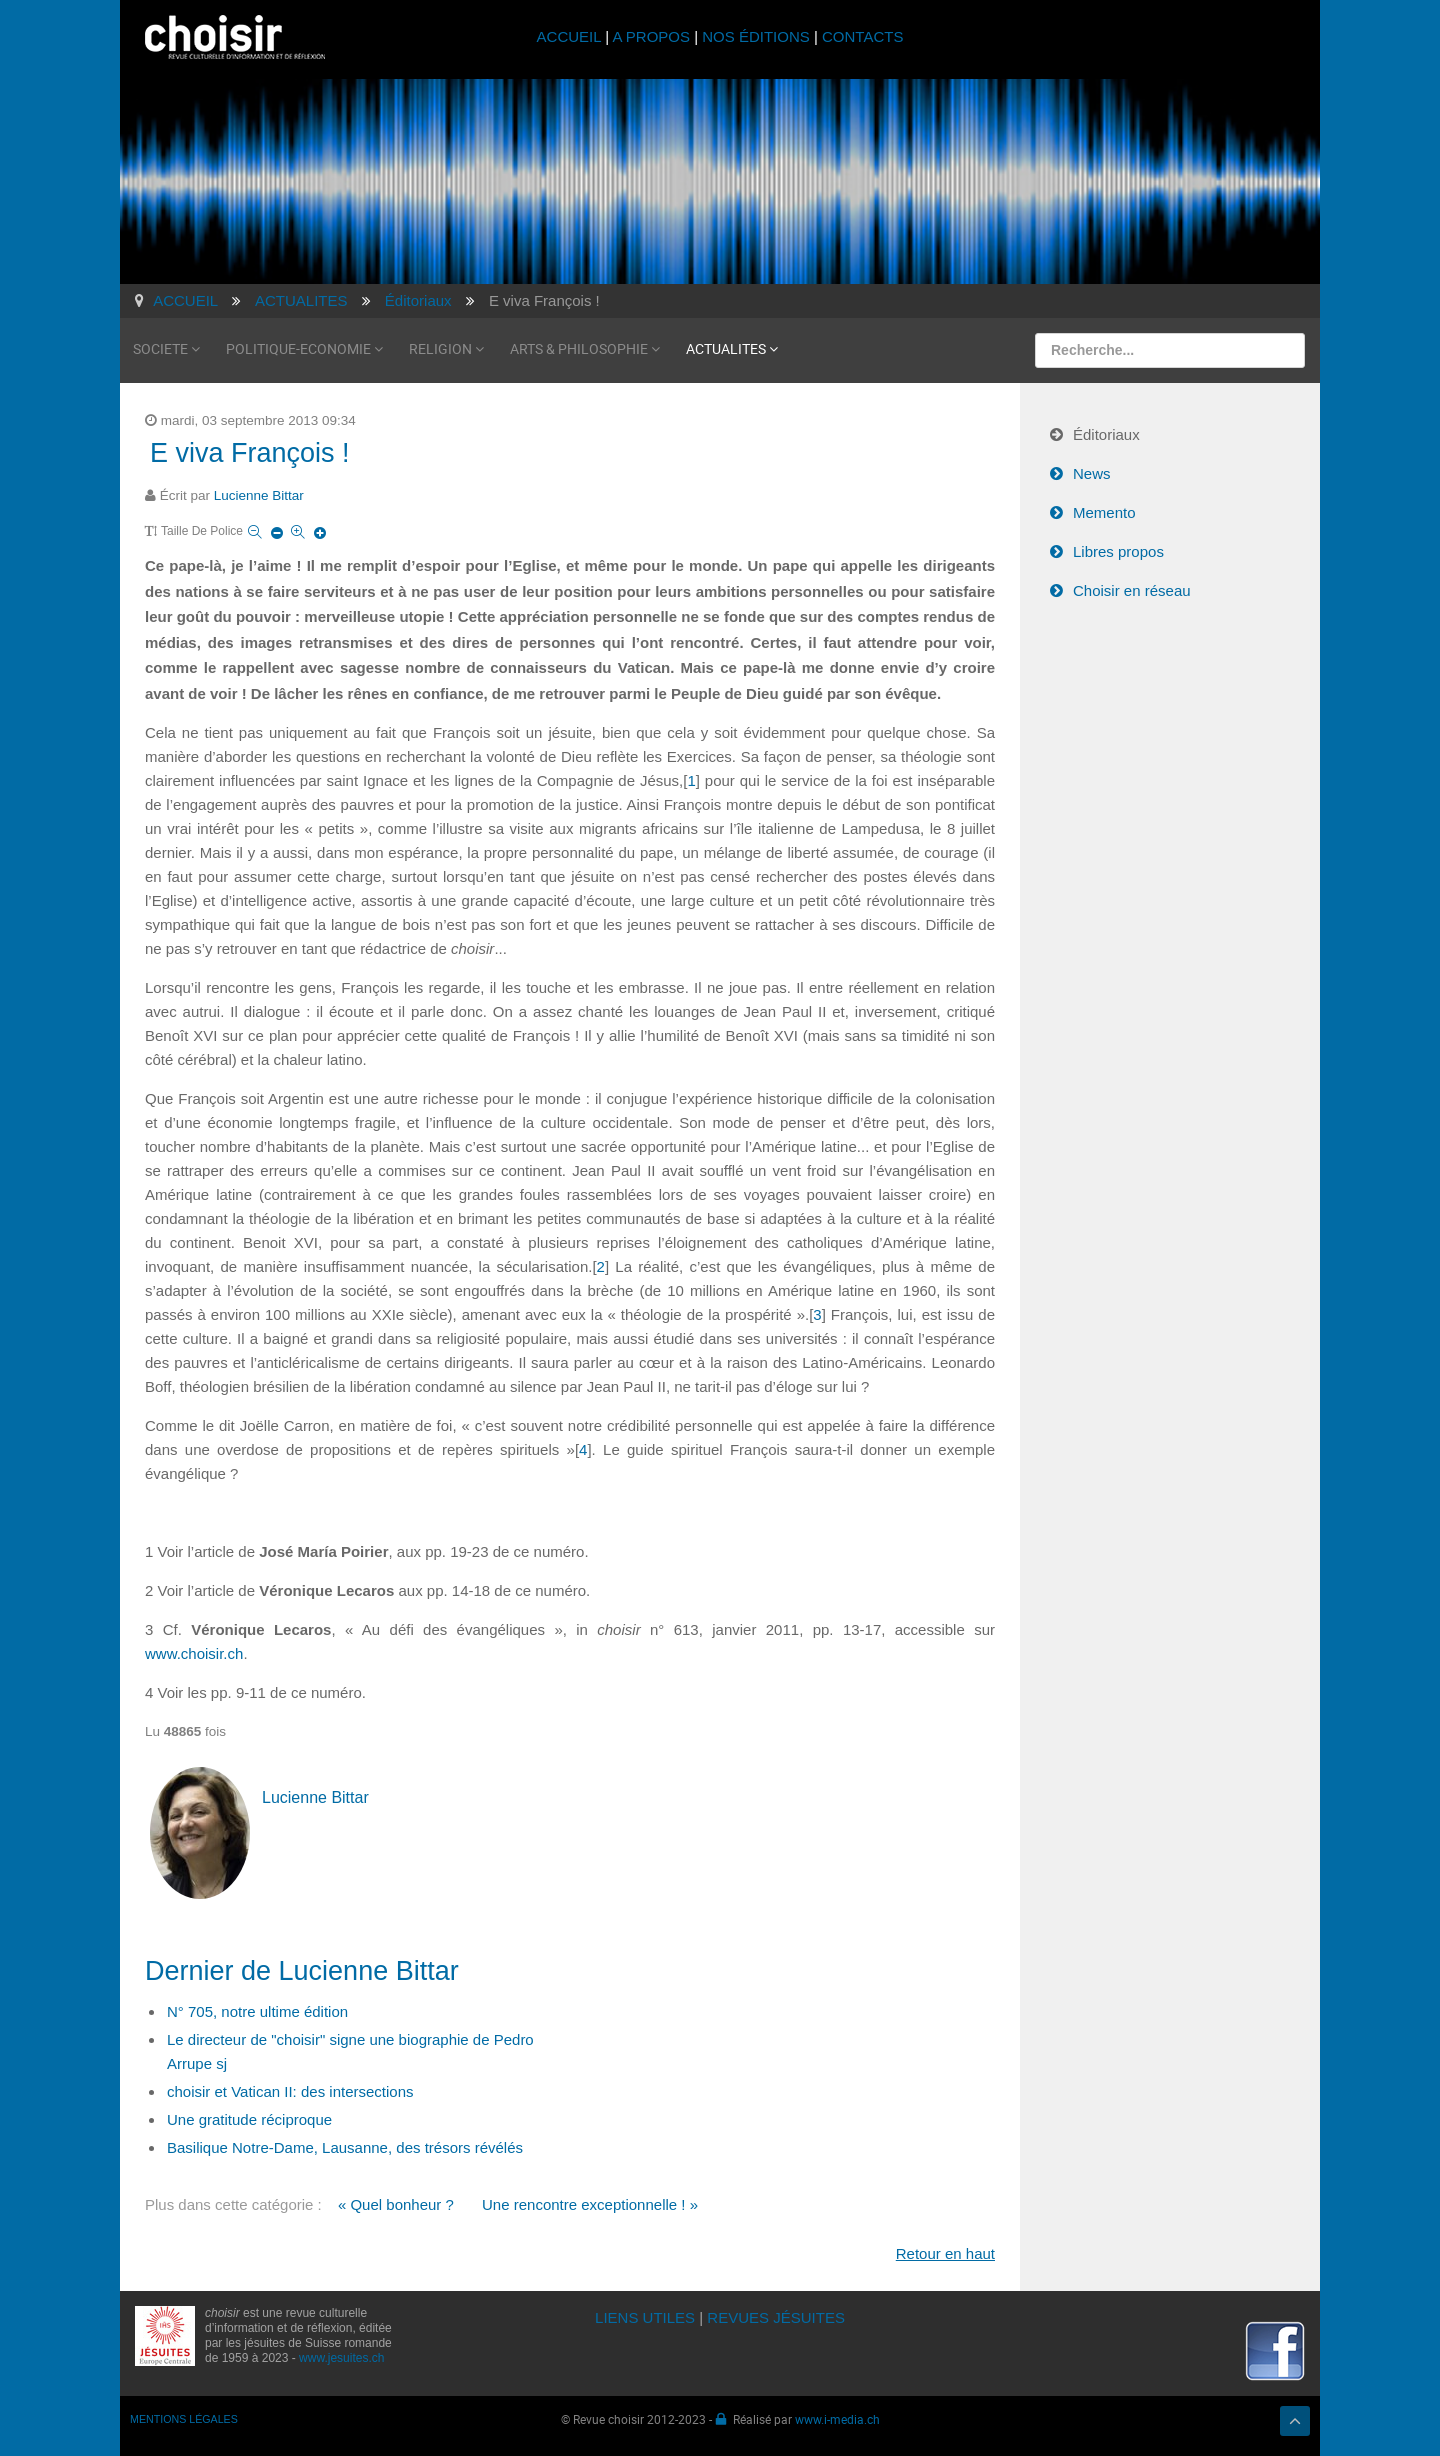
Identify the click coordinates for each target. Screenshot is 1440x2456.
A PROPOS (651, 36)
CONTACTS (862, 36)
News (1092, 473)
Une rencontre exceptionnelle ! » (590, 2204)
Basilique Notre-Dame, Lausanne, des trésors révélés (345, 2147)
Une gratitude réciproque (249, 2119)
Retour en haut (945, 2253)
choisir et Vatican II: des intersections (290, 2091)
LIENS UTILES (645, 2317)
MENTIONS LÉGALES (184, 2419)
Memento (1104, 512)
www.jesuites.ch (341, 2358)
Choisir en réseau (1132, 590)
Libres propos (1118, 551)
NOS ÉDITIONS (756, 36)
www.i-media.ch (837, 2419)
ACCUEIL (571, 36)
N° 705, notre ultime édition (257, 2011)
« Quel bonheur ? (396, 2204)
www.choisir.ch (194, 1653)
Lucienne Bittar (259, 495)
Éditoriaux (1106, 434)
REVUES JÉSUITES (776, 2317)
